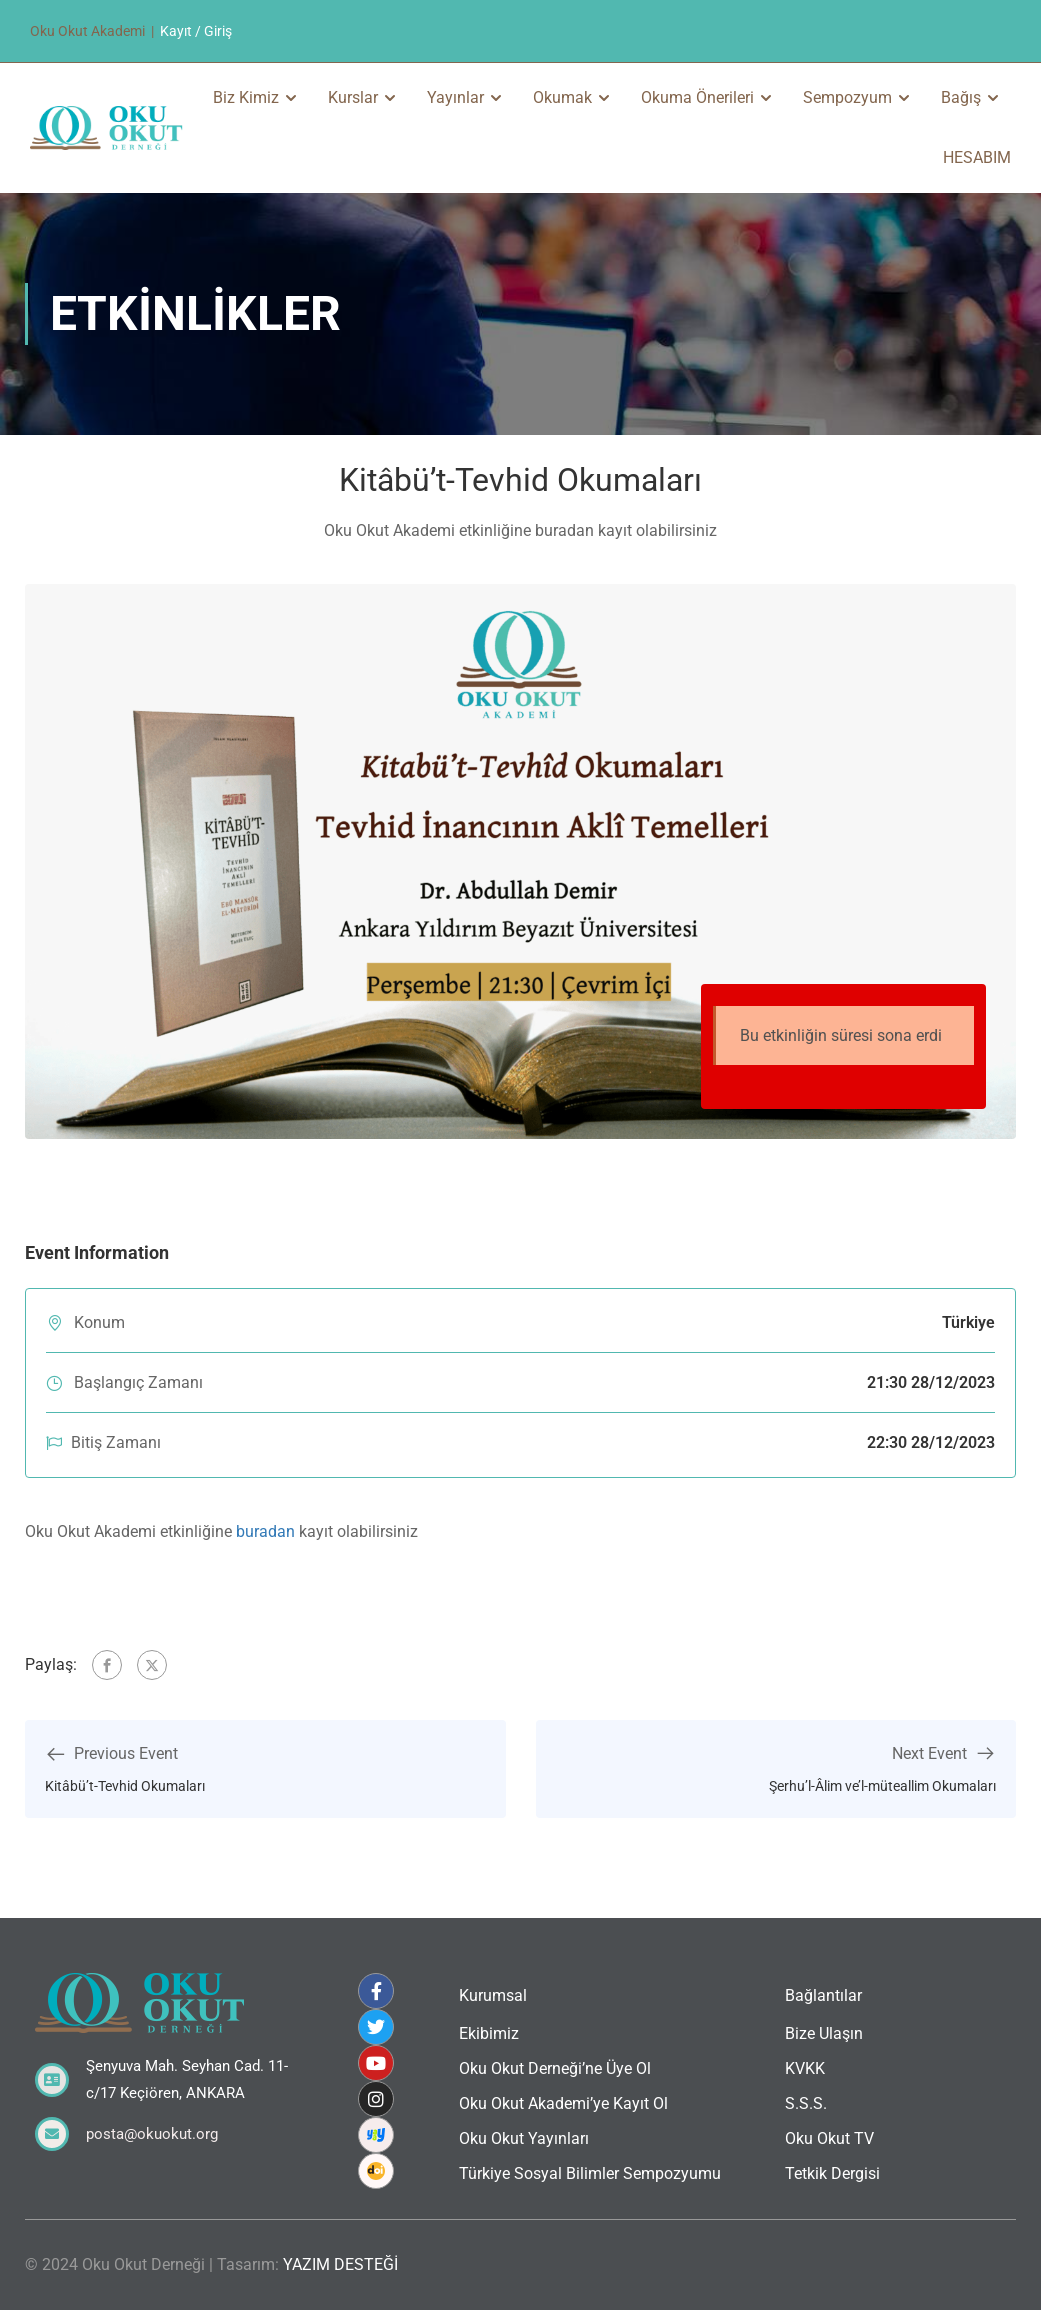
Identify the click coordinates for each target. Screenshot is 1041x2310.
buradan (265, 1531)
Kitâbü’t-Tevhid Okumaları (125, 1786)
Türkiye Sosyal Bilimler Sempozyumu (590, 2173)
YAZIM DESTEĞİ (340, 2264)
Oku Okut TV (829, 2138)
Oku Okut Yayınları (524, 2138)
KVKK (805, 2068)
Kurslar (353, 97)
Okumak (562, 97)
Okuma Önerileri (697, 97)
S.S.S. (806, 2103)
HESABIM (977, 157)
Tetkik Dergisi (832, 2173)
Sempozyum (847, 97)
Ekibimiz (489, 2033)
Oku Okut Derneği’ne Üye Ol (555, 2068)
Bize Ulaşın (824, 2033)
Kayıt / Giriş (196, 31)
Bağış (961, 97)
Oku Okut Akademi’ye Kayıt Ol (563, 2103)
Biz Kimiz (246, 97)
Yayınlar (455, 97)
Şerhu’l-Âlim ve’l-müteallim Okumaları (882, 1786)
